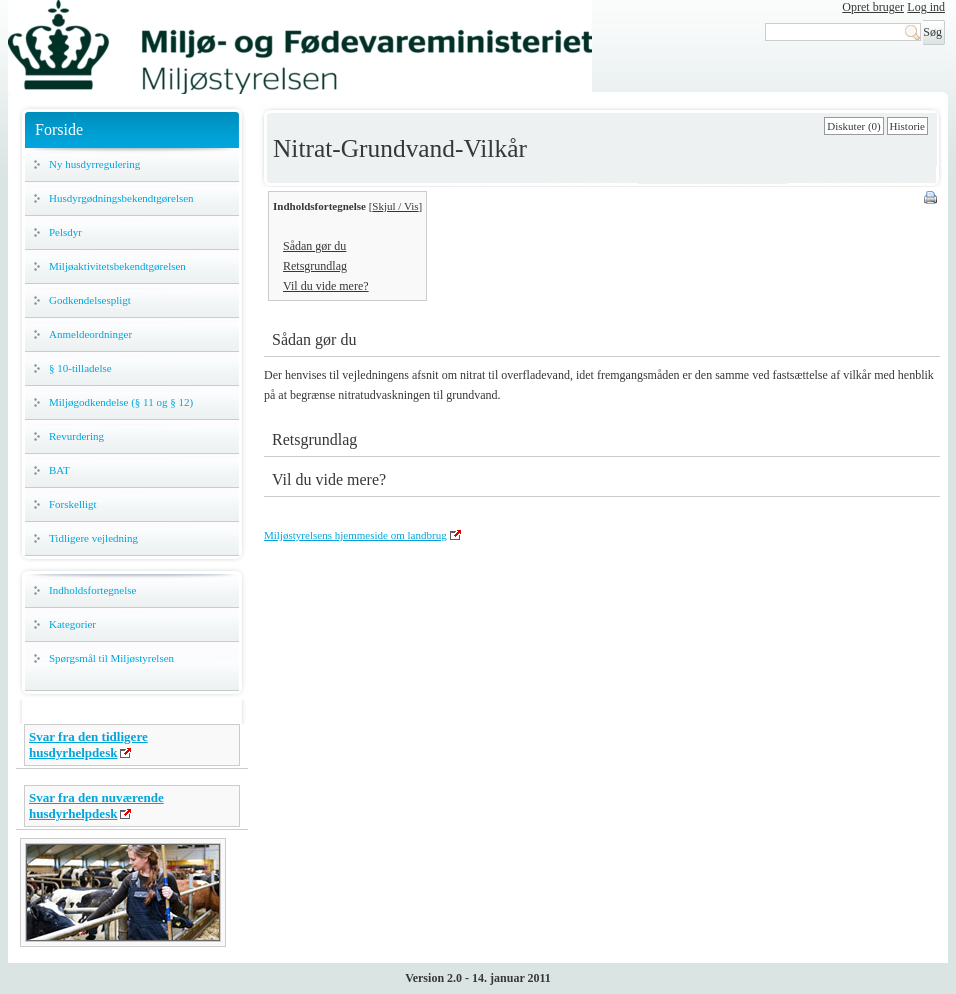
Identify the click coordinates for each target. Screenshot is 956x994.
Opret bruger (873, 7)
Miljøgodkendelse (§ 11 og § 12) (121, 402)
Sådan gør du (314, 246)
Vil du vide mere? (326, 286)
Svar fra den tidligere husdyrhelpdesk (88, 744)
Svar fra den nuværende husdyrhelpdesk (96, 805)
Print (932, 199)
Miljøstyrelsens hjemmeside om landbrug (355, 535)
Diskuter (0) (853, 126)
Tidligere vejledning (93, 538)
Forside (59, 129)
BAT (59, 470)
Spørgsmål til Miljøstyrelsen (111, 658)
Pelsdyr (65, 232)
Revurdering (76, 436)
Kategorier (72, 624)
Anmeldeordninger (90, 334)
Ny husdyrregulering (94, 164)
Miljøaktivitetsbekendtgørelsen (117, 266)
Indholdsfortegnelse (92, 590)
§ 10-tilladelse (80, 368)
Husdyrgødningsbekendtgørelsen (121, 198)
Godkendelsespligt (90, 300)
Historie (907, 126)
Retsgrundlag (315, 266)
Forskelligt (73, 504)
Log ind (926, 7)
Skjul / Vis (395, 206)
